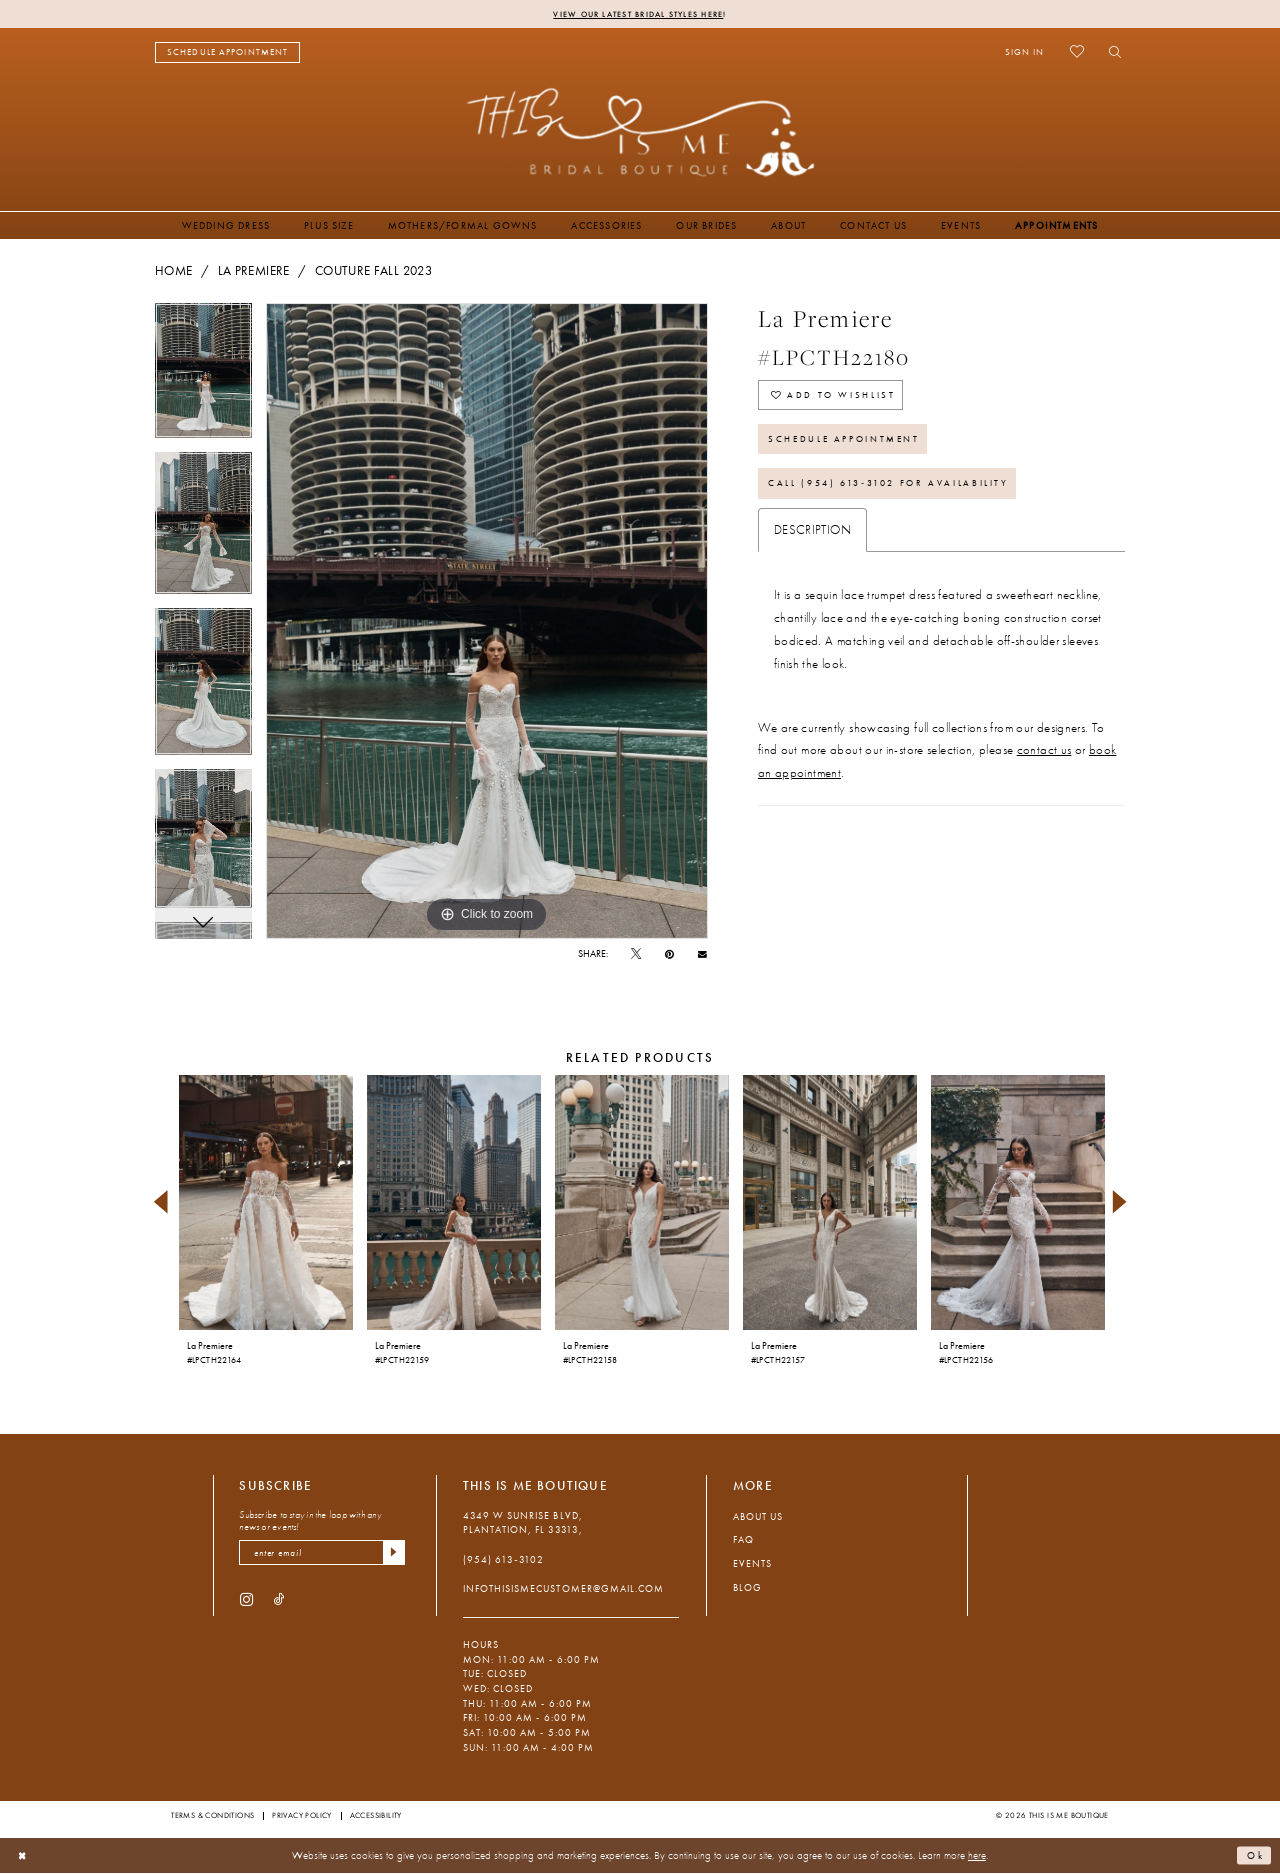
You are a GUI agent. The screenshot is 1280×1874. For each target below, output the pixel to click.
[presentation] (265, 1203)
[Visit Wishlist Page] (1076, 53)
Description (812, 544)
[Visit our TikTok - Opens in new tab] (279, 1602)
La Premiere (254, 272)
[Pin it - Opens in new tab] (669, 955)
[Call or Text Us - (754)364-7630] (357, 53)
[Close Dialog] (24, 1857)
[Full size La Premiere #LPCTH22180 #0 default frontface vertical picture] (487, 622)
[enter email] (322, 1554)
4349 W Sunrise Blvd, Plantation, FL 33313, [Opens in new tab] (523, 1524)
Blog (747, 1588)
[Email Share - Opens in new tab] (702, 955)
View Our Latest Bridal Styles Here (638, 14)
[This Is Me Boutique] (640, 132)
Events (752, 1564)
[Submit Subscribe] (392, 1554)
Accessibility (376, 1816)
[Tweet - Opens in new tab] (636, 955)
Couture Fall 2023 (373, 272)
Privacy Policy (302, 1816)
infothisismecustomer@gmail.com (563, 1589)
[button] (1024, 53)
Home (173, 272)
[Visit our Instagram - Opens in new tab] (246, 1602)
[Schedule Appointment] (227, 53)
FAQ (743, 1540)
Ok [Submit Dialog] (1254, 1856)
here (977, 1856)
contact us (1044, 765)
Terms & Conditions (212, 1816)
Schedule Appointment (853, 447)
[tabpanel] (203, 379)
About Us (758, 1517)
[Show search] (1110, 53)
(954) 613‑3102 (503, 1560)
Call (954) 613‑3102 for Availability (901, 496)
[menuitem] (227, 53)
